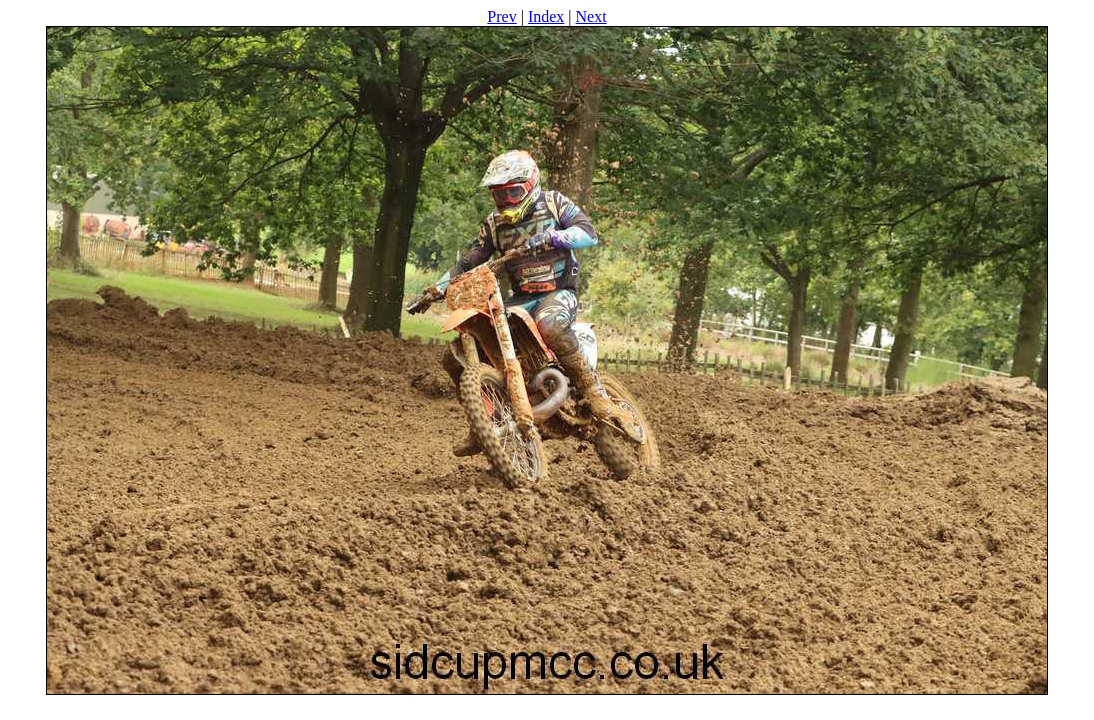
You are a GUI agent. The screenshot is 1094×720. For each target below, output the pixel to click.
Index (546, 16)
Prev (501, 16)
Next (591, 16)
